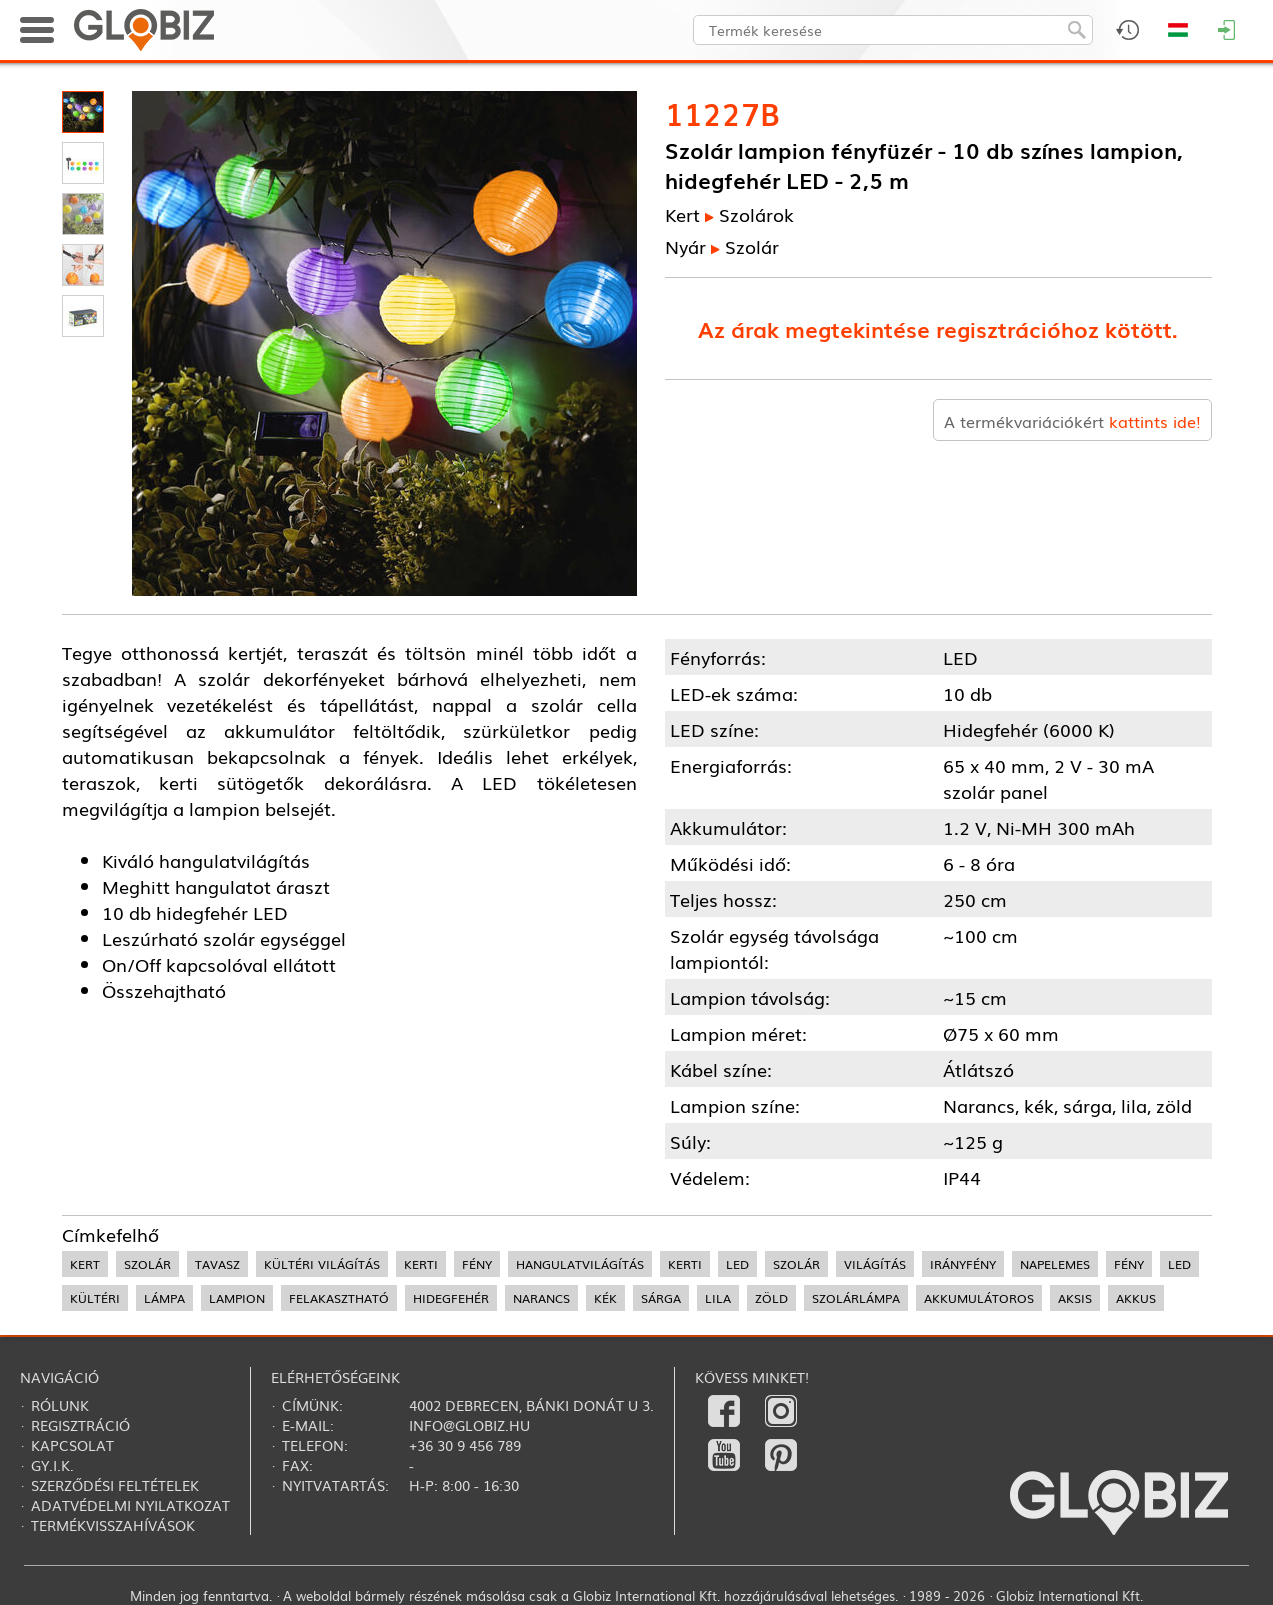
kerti (421, 1264)
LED (1179, 1264)
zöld (771, 1298)
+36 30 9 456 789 (465, 1445)
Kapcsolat (72, 1445)
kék (605, 1298)
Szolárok (756, 214)
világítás (875, 1264)
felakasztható (339, 1298)
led (737, 1264)
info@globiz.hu (469, 1425)
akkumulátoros (979, 1298)
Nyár (685, 246)
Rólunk (60, 1405)
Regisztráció (80, 1425)
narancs (541, 1298)
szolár (147, 1264)
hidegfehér (451, 1298)
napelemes (1055, 1264)
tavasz (217, 1264)
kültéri (95, 1298)
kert (85, 1264)
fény (477, 1264)
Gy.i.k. (52, 1465)
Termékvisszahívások (113, 1525)
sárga (661, 1298)
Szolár (752, 246)
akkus (1136, 1298)
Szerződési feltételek (115, 1485)
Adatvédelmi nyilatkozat (130, 1505)
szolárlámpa (856, 1298)
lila (718, 1298)
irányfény (963, 1264)
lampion (237, 1298)
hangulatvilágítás (580, 1264)
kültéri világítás (322, 1264)
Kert (682, 214)
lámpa (164, 1298)
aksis (1075, 1298)
